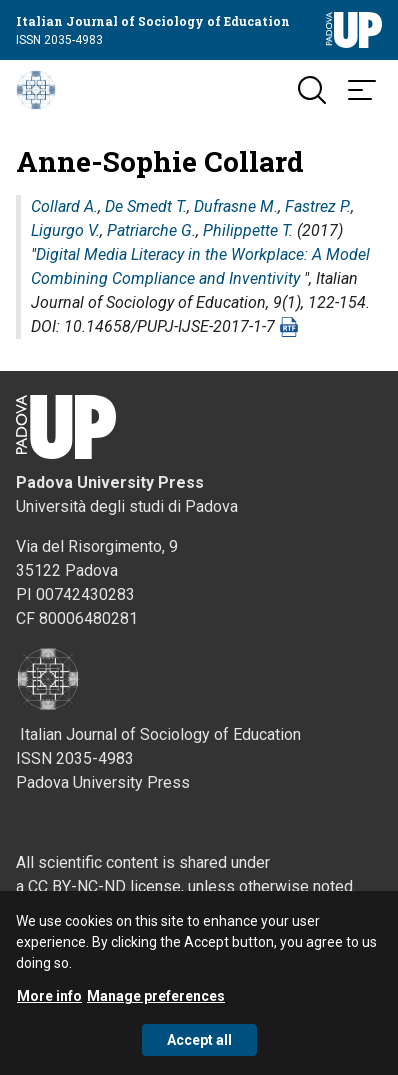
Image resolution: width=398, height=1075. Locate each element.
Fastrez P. (318, 206)
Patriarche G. (151, 230)
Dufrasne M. (236, 206)
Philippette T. (248, 230)
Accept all (199, 1053)
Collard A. (64, 206)
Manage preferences (156, 1009)
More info (49, 1009)
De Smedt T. (146, 206)
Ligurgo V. (65, 230)
